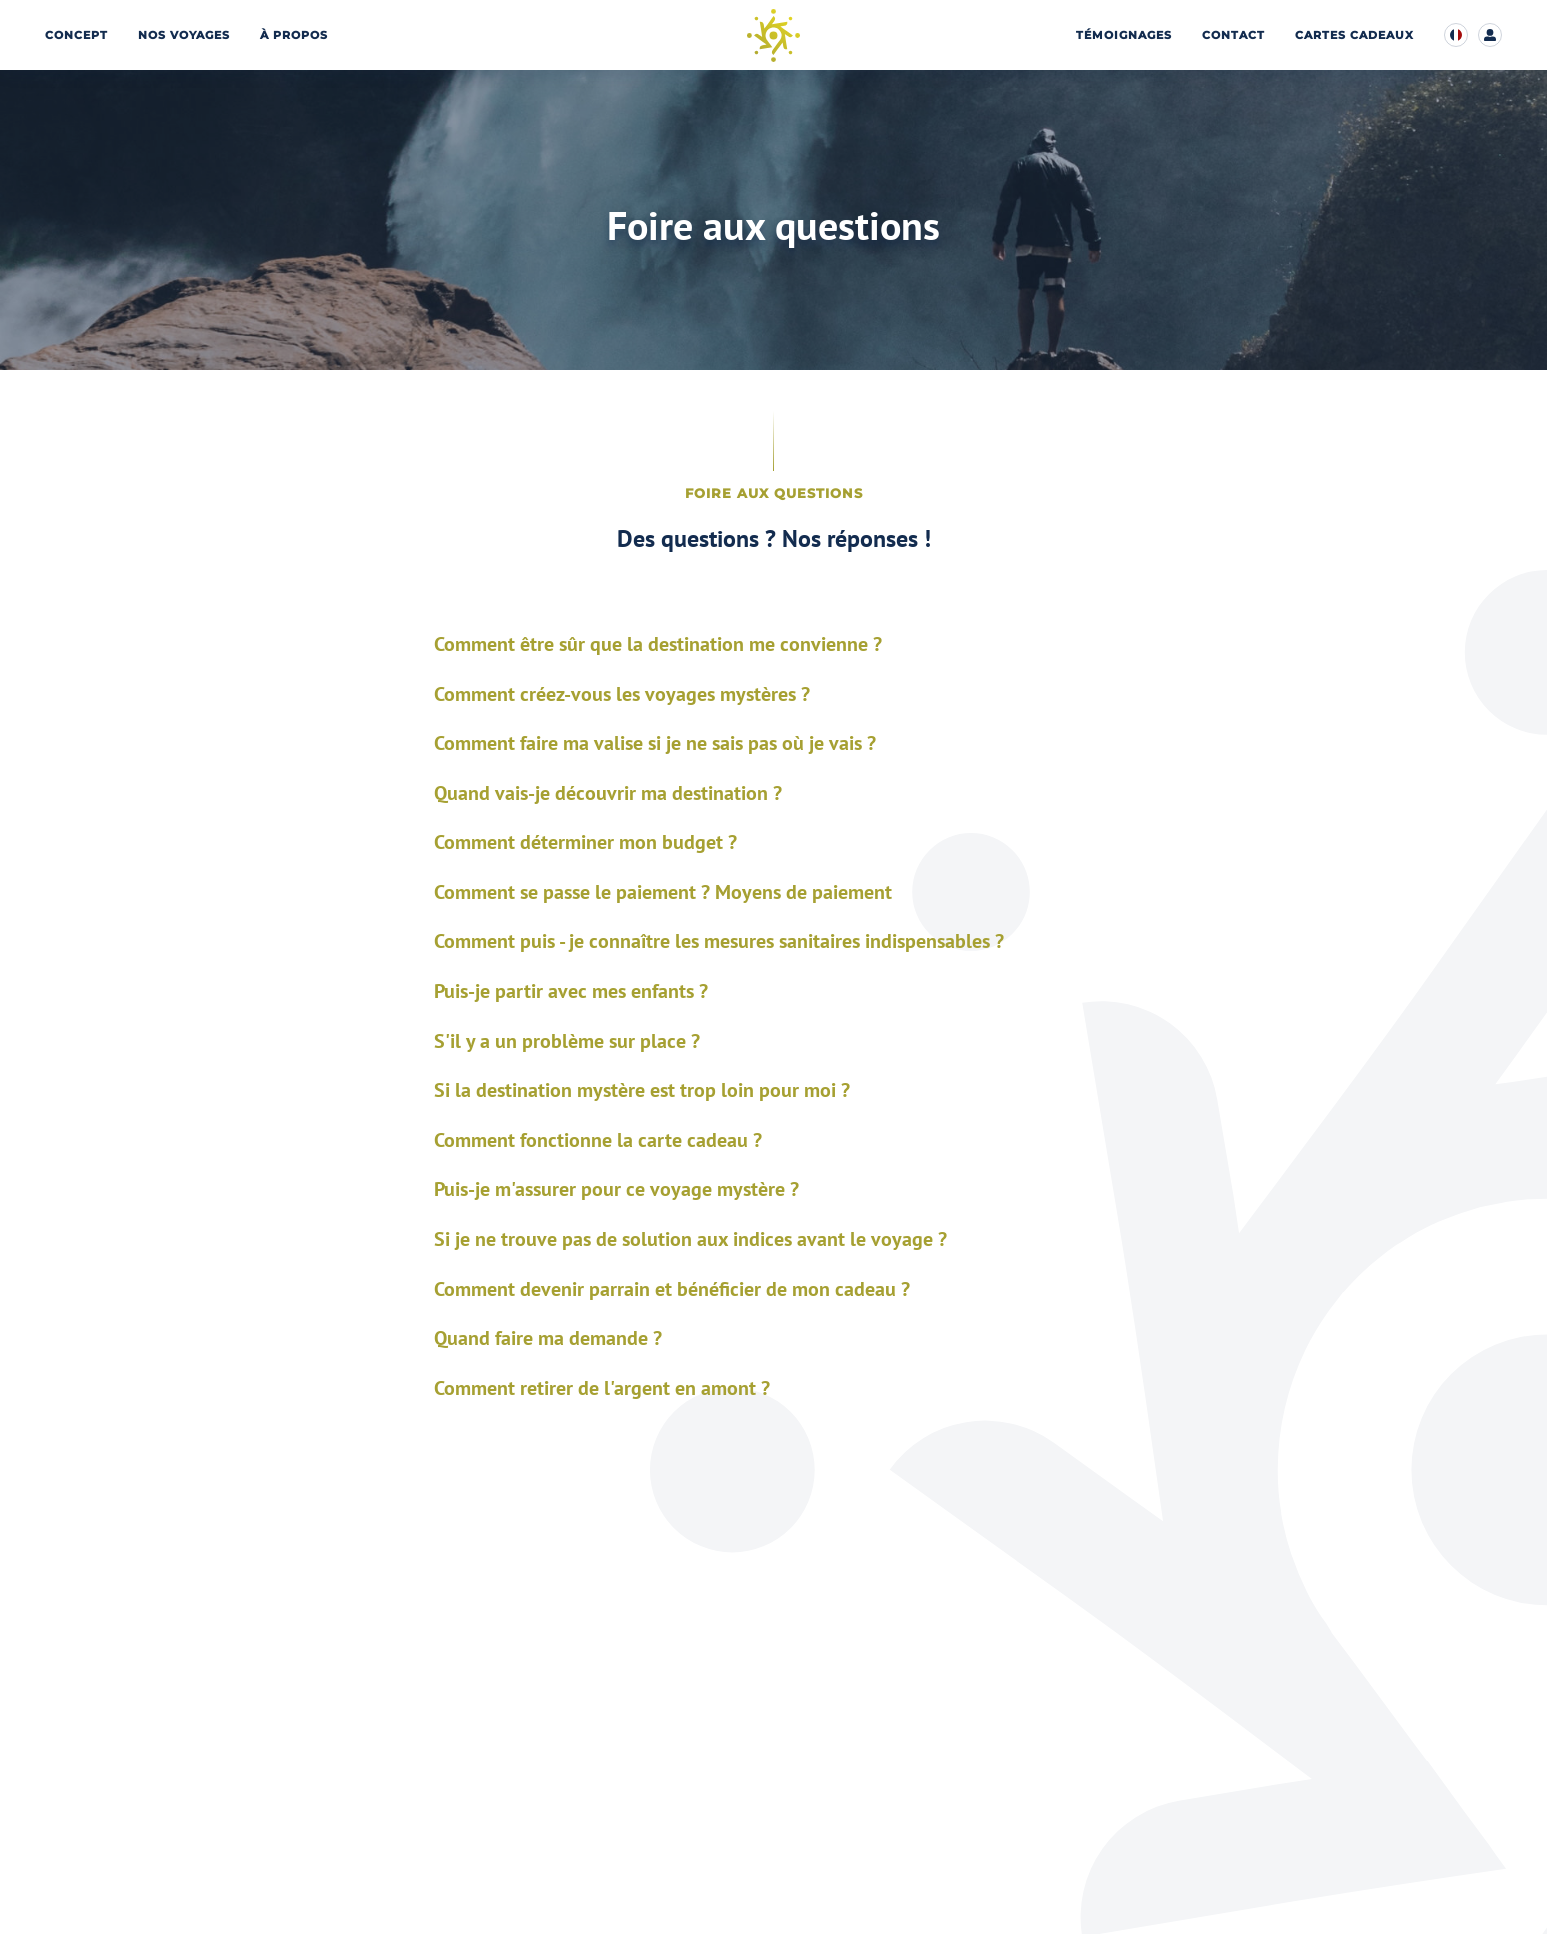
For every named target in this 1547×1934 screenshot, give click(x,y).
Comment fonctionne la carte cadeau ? (598, 1140)
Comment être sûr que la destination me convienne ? (658, 644)
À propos (294, 35)
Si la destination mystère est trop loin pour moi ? (642, 1090)
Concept (76, 35)
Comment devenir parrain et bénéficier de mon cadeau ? (672, 1289)
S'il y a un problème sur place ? (567, 1041)
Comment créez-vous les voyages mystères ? (622, 694)
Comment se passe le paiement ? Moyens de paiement (663, 892)
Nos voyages (184, 35)
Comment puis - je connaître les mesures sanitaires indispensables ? (719, 941)
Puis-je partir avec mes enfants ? (571, 991)
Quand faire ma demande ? (548, 1338)
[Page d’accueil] (773, 35)
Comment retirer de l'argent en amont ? (602, 1388)
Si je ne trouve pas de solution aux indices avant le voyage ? (690, 1239)
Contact (1233, 35)
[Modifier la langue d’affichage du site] (1456, 35)
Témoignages (1124, 35)
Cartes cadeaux (1354, 35)
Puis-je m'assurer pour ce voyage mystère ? (616, 1189)
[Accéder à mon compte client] (1490, 35)
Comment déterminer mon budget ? (585, 842)
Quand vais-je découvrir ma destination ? (608, 793)
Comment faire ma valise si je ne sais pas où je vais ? (655, 743)
